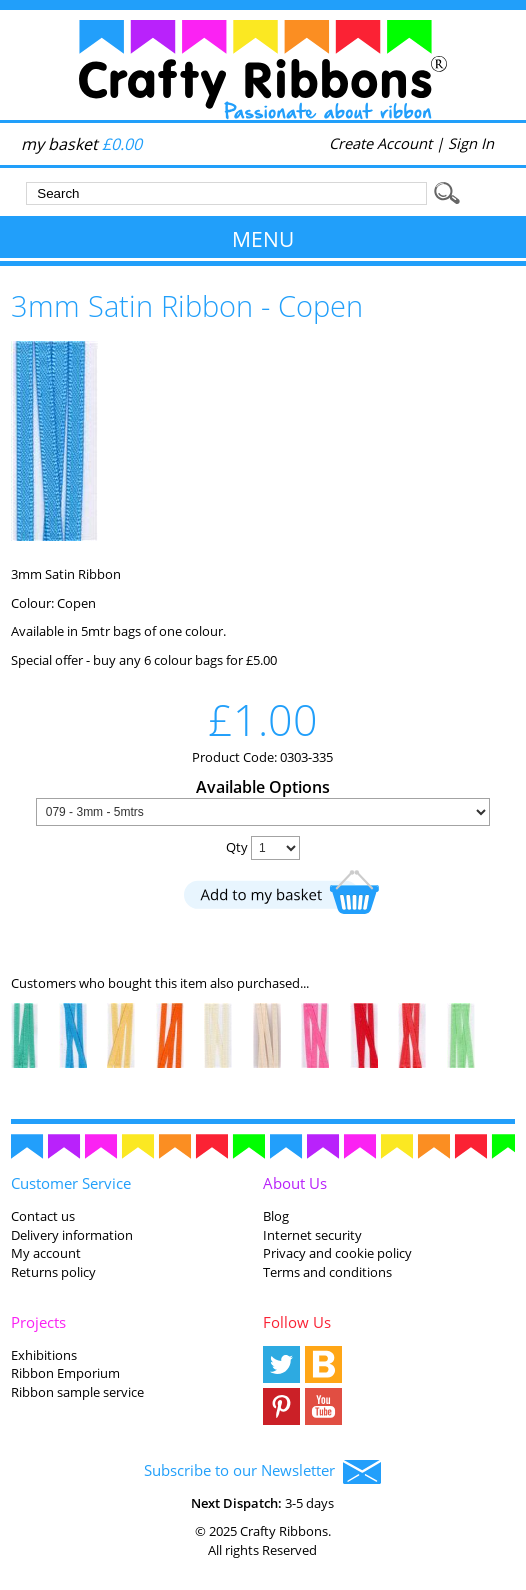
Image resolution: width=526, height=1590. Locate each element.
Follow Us (297, 1322)
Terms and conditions (327, 1272)
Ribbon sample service (77, 1392)
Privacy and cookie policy (337, 1253)
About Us (295, 1183)
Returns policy (53, 1272)
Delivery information (72, 1235)
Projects (38, 1322)
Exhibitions (44, 1355)
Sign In (471, 143)
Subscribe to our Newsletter (262, 1472)
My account (46, 1253)
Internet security (312, 1235)
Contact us (43, 1216)
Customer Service (71, 1183)
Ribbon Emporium (65, 1373)
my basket (81, 144)
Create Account (380, 143)
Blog (276, 1216)
